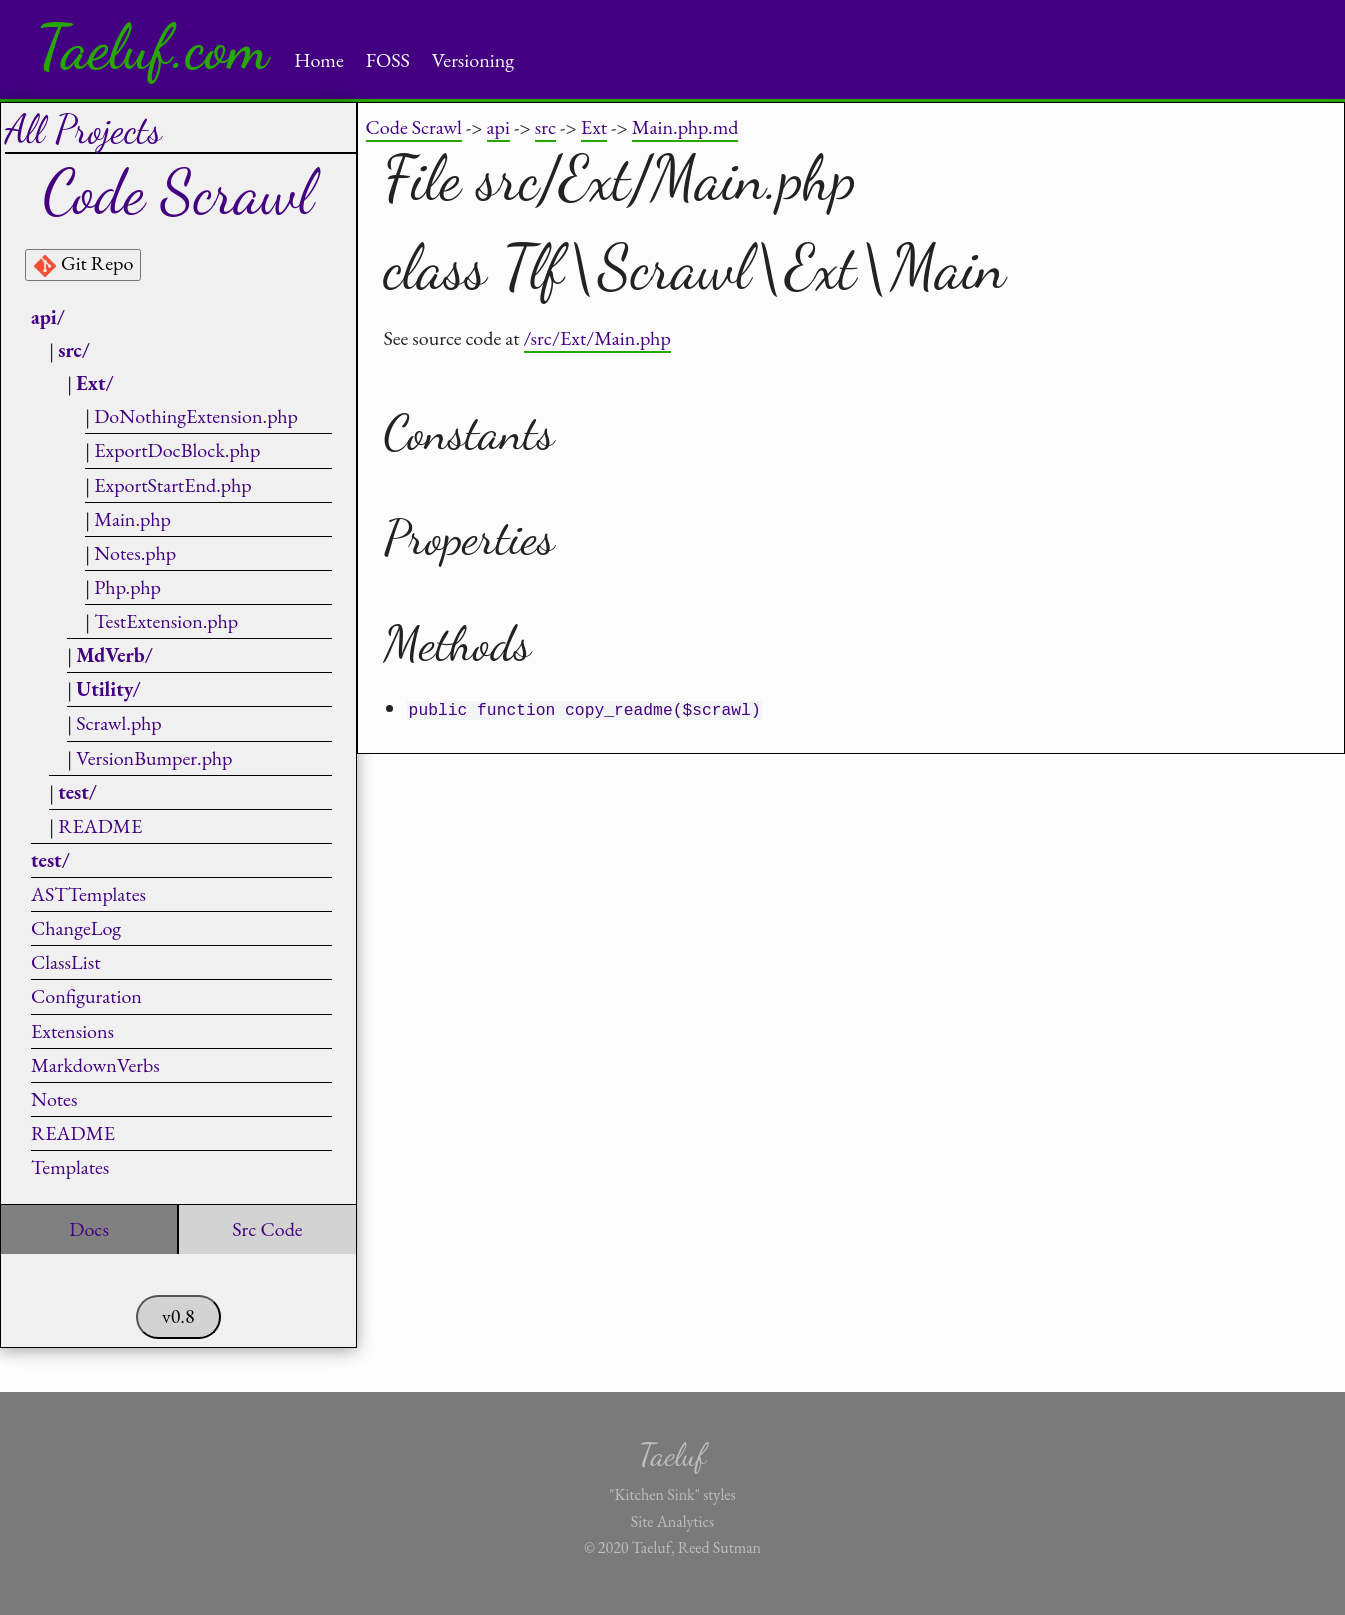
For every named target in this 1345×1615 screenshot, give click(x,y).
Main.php (132, 519)
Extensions (72, 1031)
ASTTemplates (88, 894)
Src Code (267, 1229)
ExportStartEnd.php (172, 485)
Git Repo (83, 264)
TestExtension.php (166, 621)
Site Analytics (672, 1521)
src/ (74, 350)
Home (319, 60)
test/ (77, 792)
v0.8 (178, 1316)
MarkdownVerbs (95, 1065)
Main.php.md (685, 127)
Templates (70, 1167)
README (100, 826)
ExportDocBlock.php (177, 450)
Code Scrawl (414, 127)
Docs (89, 1229)
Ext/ (94, 383)
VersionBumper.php (154, 758)
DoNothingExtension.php (196, 416)
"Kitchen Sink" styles (672, 1494)
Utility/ (108, 689)
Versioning (473, 60)
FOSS (388, 60)
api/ (48, 317)
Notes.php (135, 553)
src (545, 127)
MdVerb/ (114, 655)
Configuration (86, 996)
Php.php (127, 587)
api (498, 127)
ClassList (65, 962)
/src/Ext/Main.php (597, 338)
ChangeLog (76, 928)
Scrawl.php (119, 723)
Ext (594, 127)
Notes (54, 1099)
